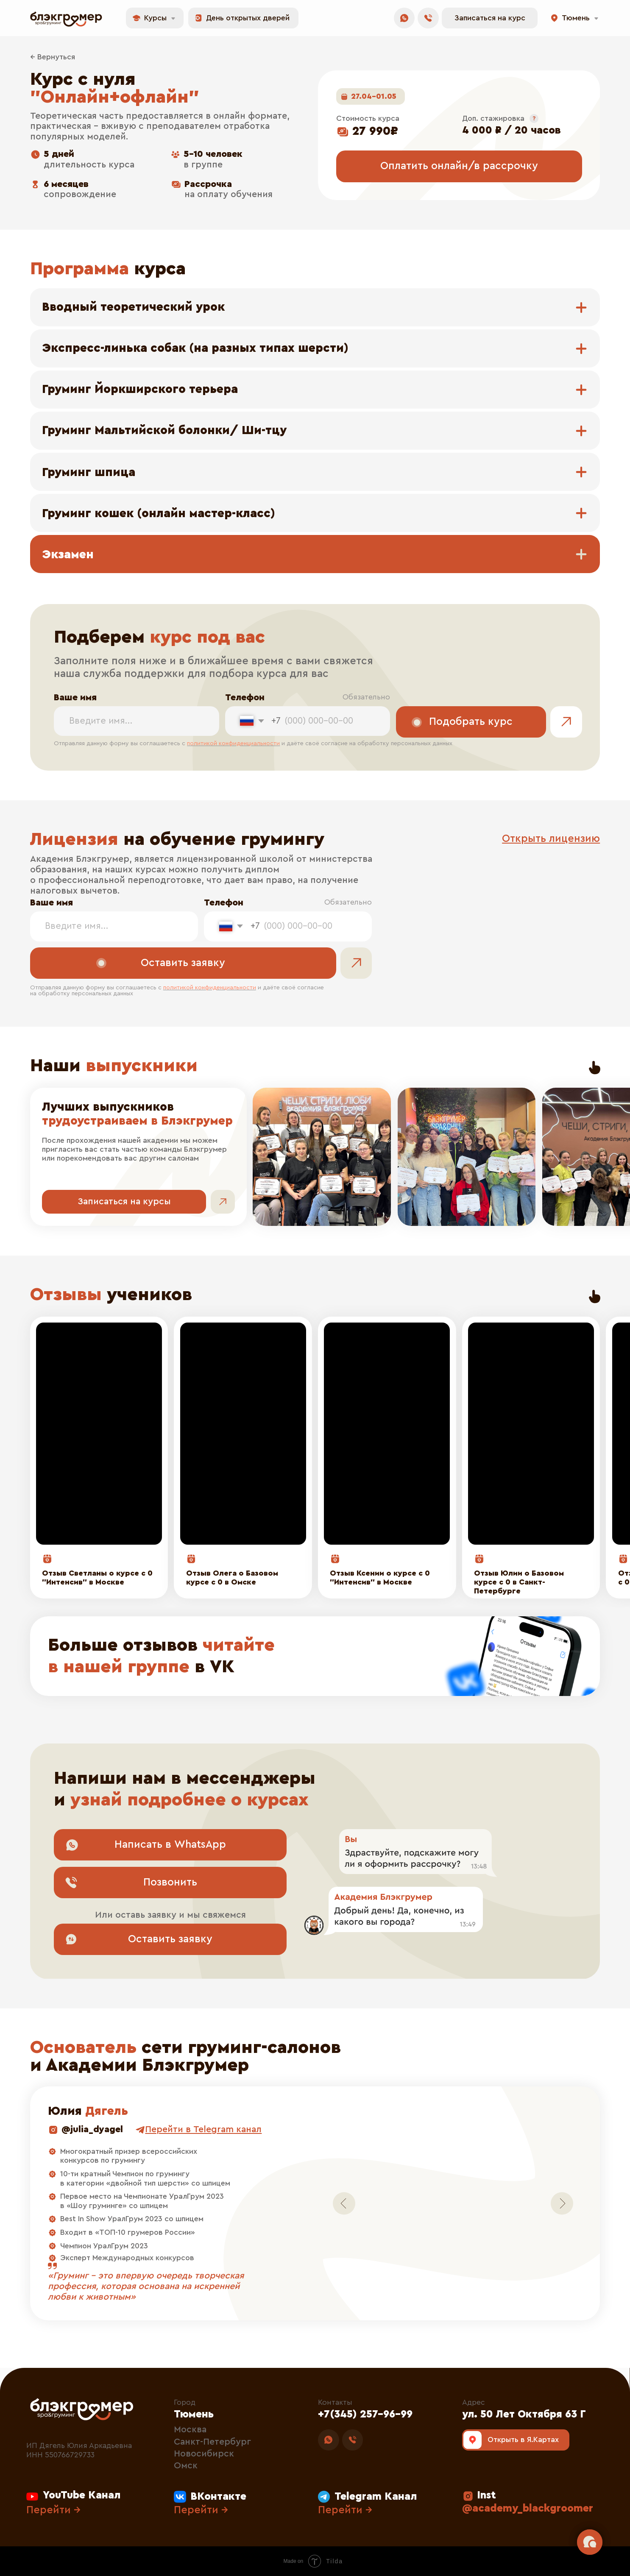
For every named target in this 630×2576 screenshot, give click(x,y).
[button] (490, 18)
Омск (186, 2465)
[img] (315, 1656)
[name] (136, 721)
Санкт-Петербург (212, 2441)
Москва (190, 2429)
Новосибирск (204, 2453)
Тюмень (194, 2414)
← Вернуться (52, 57)
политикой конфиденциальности (233, 743)
